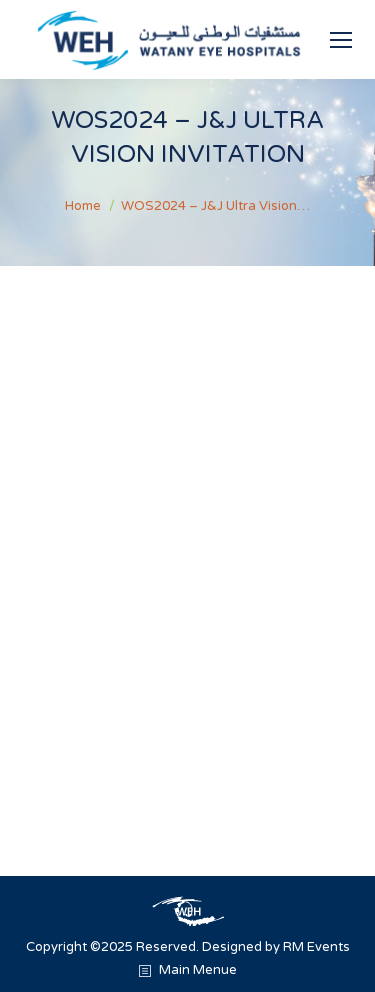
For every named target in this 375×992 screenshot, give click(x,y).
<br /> (187, 535)
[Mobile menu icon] (341, 40)
